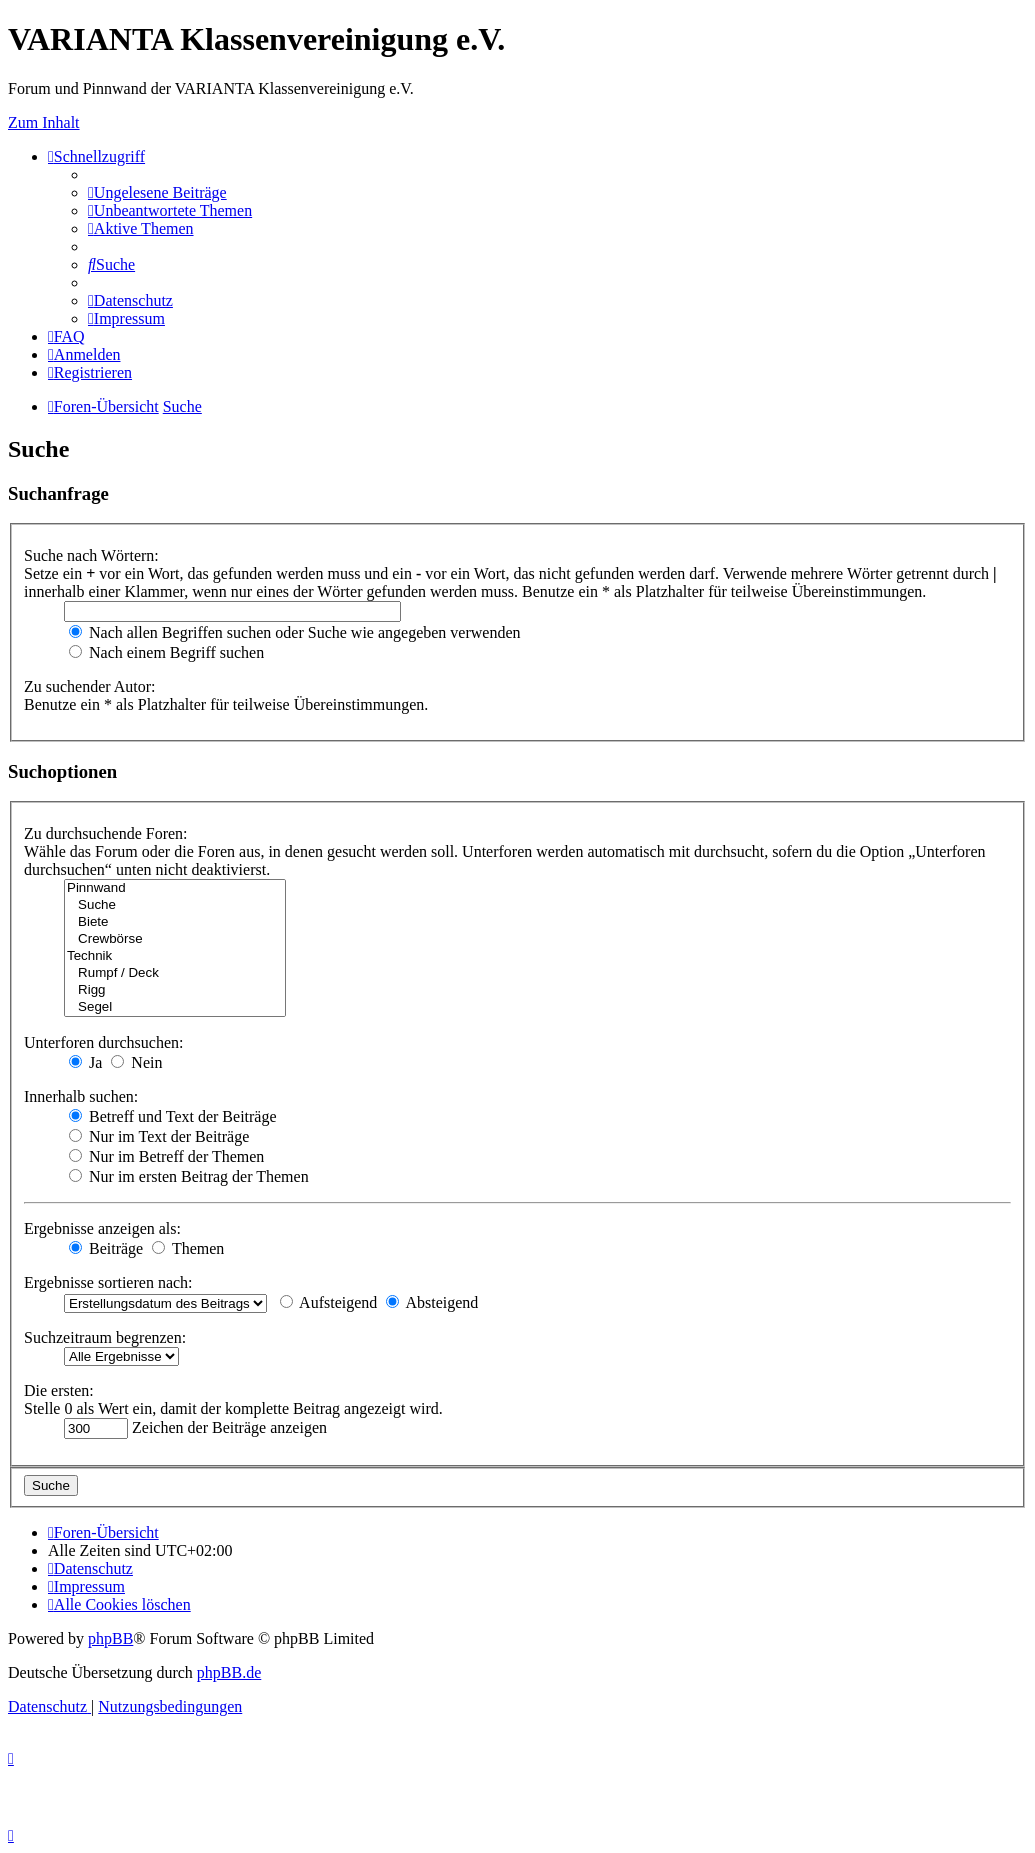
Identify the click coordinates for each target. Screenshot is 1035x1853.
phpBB (110, 1638)
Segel (175, 1007)
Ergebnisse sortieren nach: (108, 1282)
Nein (136, 1062)
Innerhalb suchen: (81, 1096)
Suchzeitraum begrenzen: (105, 1337)
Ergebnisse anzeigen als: (102, 1228)
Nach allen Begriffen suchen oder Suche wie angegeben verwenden (295, 632)
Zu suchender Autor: (90, 686)
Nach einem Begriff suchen (166, 652)
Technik (175, 956)
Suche (175, 905)
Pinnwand (175, 888)
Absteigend (432, 1302)
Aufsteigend (328, 1302)
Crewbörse (175, 939)
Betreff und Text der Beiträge (173, 1116)
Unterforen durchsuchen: (104, 1042)
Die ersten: (59, 1390)
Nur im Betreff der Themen (166, 1156)
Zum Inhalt (44, 122)
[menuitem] (157, 192)
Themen (188, 1248)
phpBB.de (229, 1672)
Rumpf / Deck (175, 973)
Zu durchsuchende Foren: (106, 833)
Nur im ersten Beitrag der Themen (189, 1176)
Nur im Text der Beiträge (159, 1136)
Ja (85, 1062)
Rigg (175, 990)
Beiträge (106, 1248)
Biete (175, 922)
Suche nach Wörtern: (91, 555)
